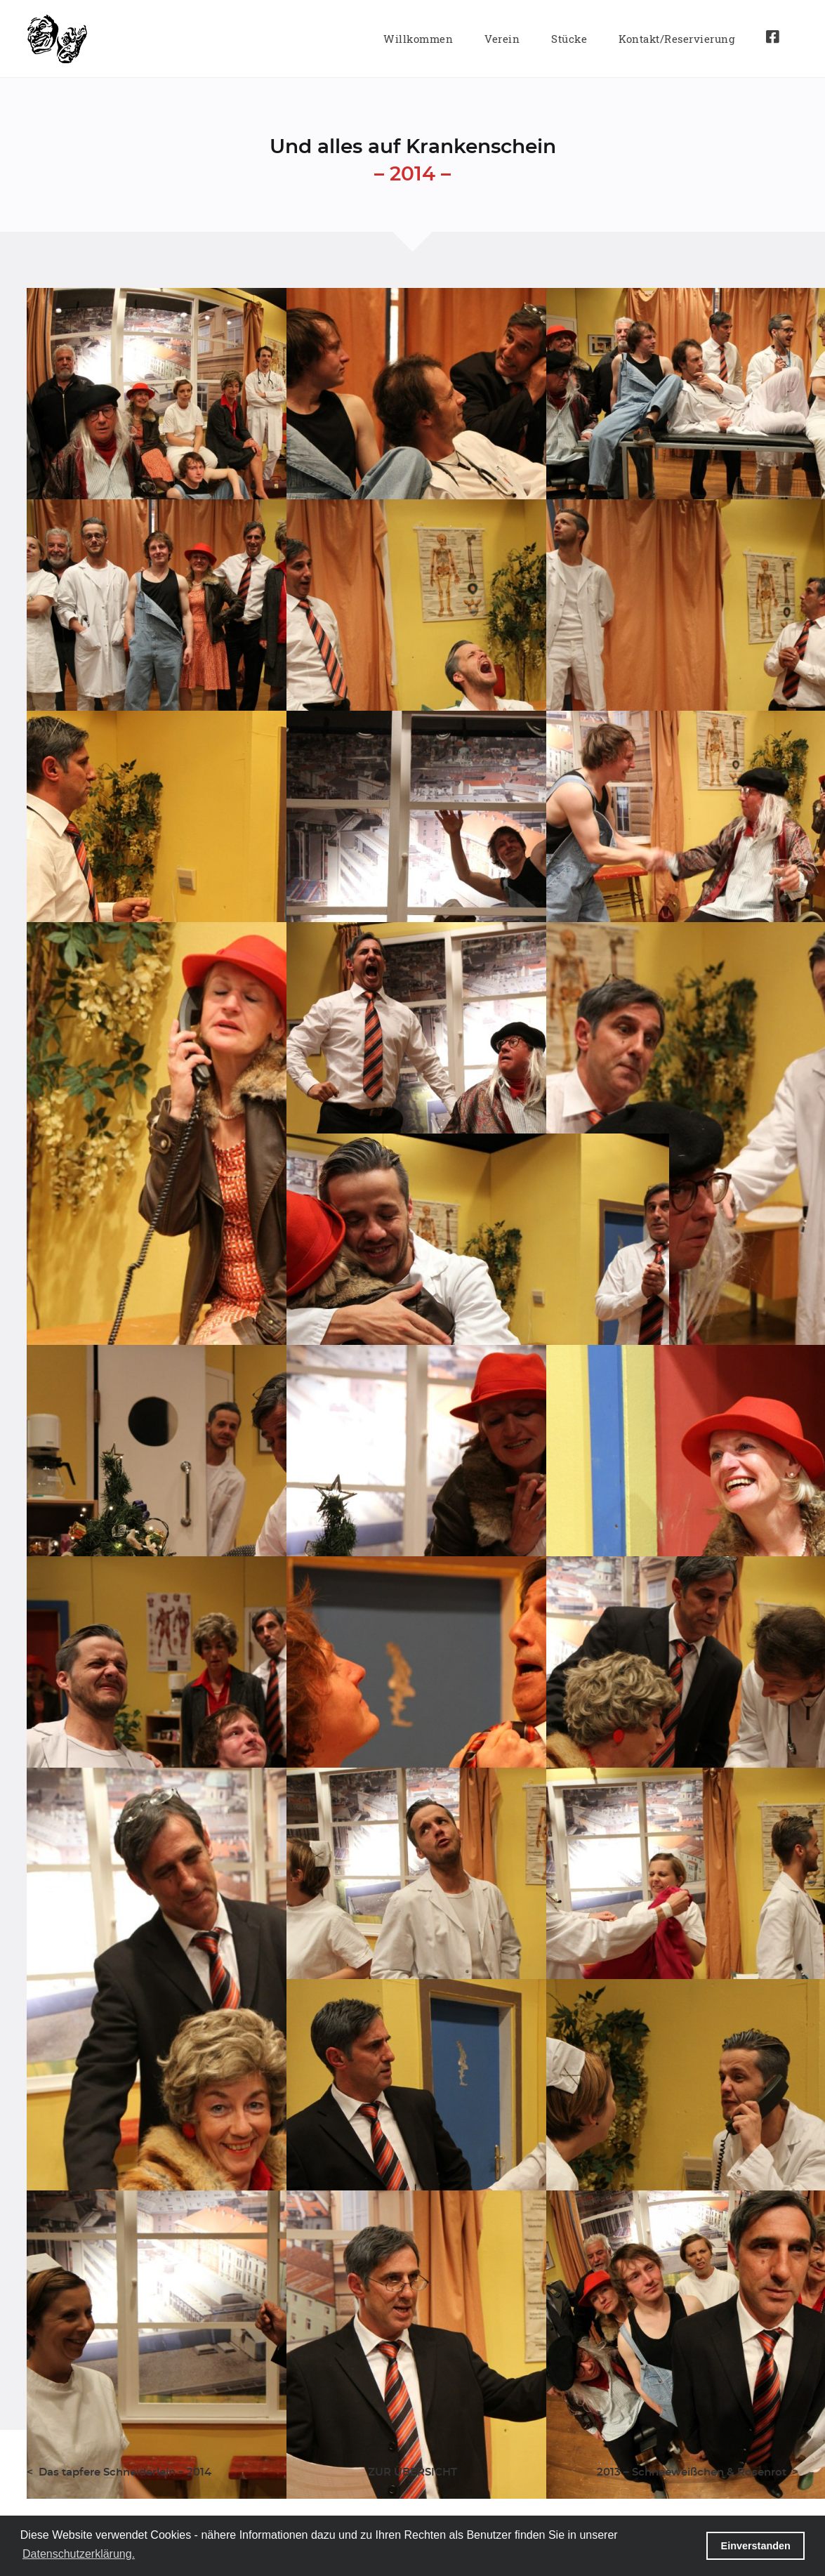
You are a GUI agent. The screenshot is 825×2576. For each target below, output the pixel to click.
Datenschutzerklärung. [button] (78, 2554)
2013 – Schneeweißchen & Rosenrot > (697, 2472)
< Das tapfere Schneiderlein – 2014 (119, 2472)
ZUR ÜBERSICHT (412, 2472)
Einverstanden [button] (756, 2545)
